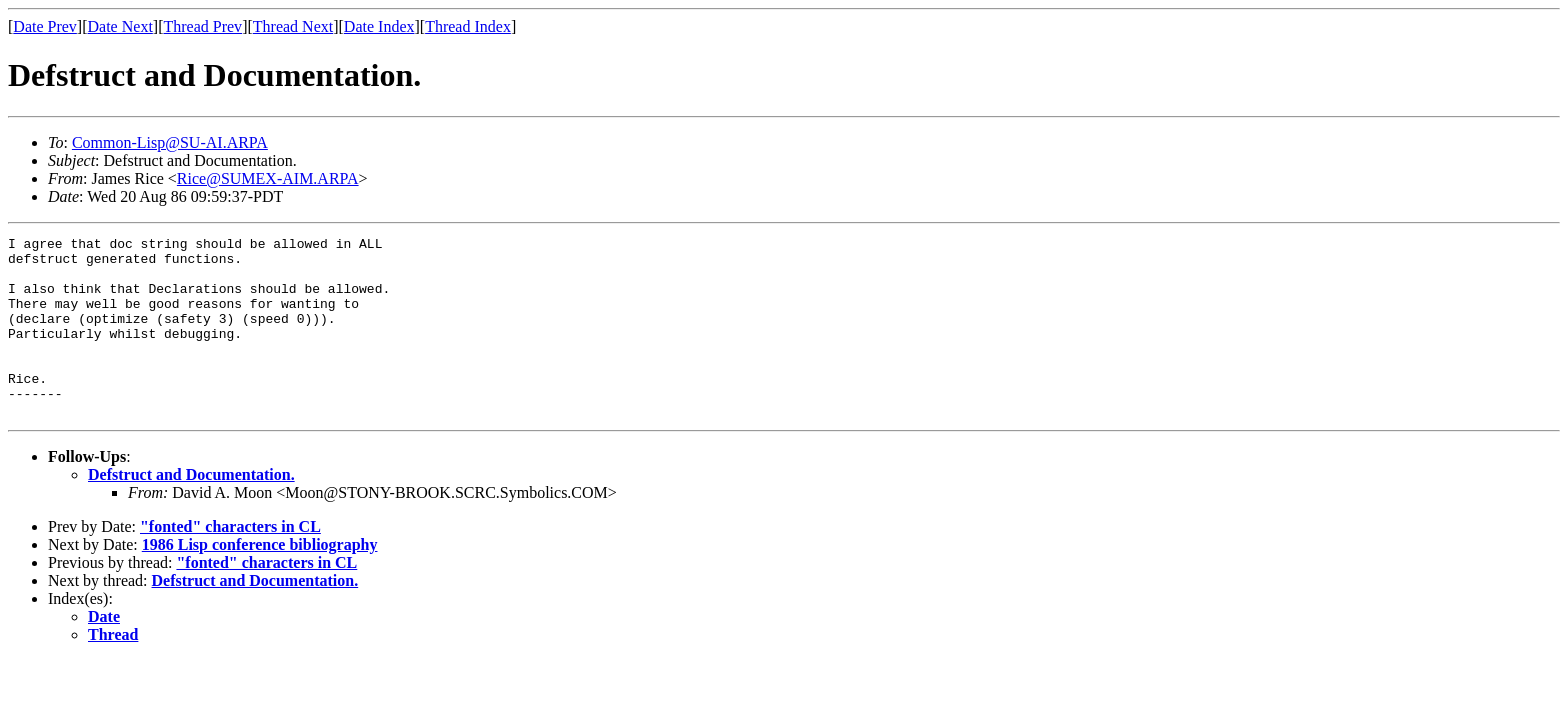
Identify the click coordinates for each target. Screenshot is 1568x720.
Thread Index (468, 26)
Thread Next (293, 26)
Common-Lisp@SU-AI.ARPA (170, 142)
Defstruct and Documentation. (191, 510)
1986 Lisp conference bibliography (260, 580)
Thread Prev (202, 26)
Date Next (120, 26)
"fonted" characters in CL (230, 562)
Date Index (379, 26)
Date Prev (45, 26)
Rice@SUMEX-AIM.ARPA (268, 178)
